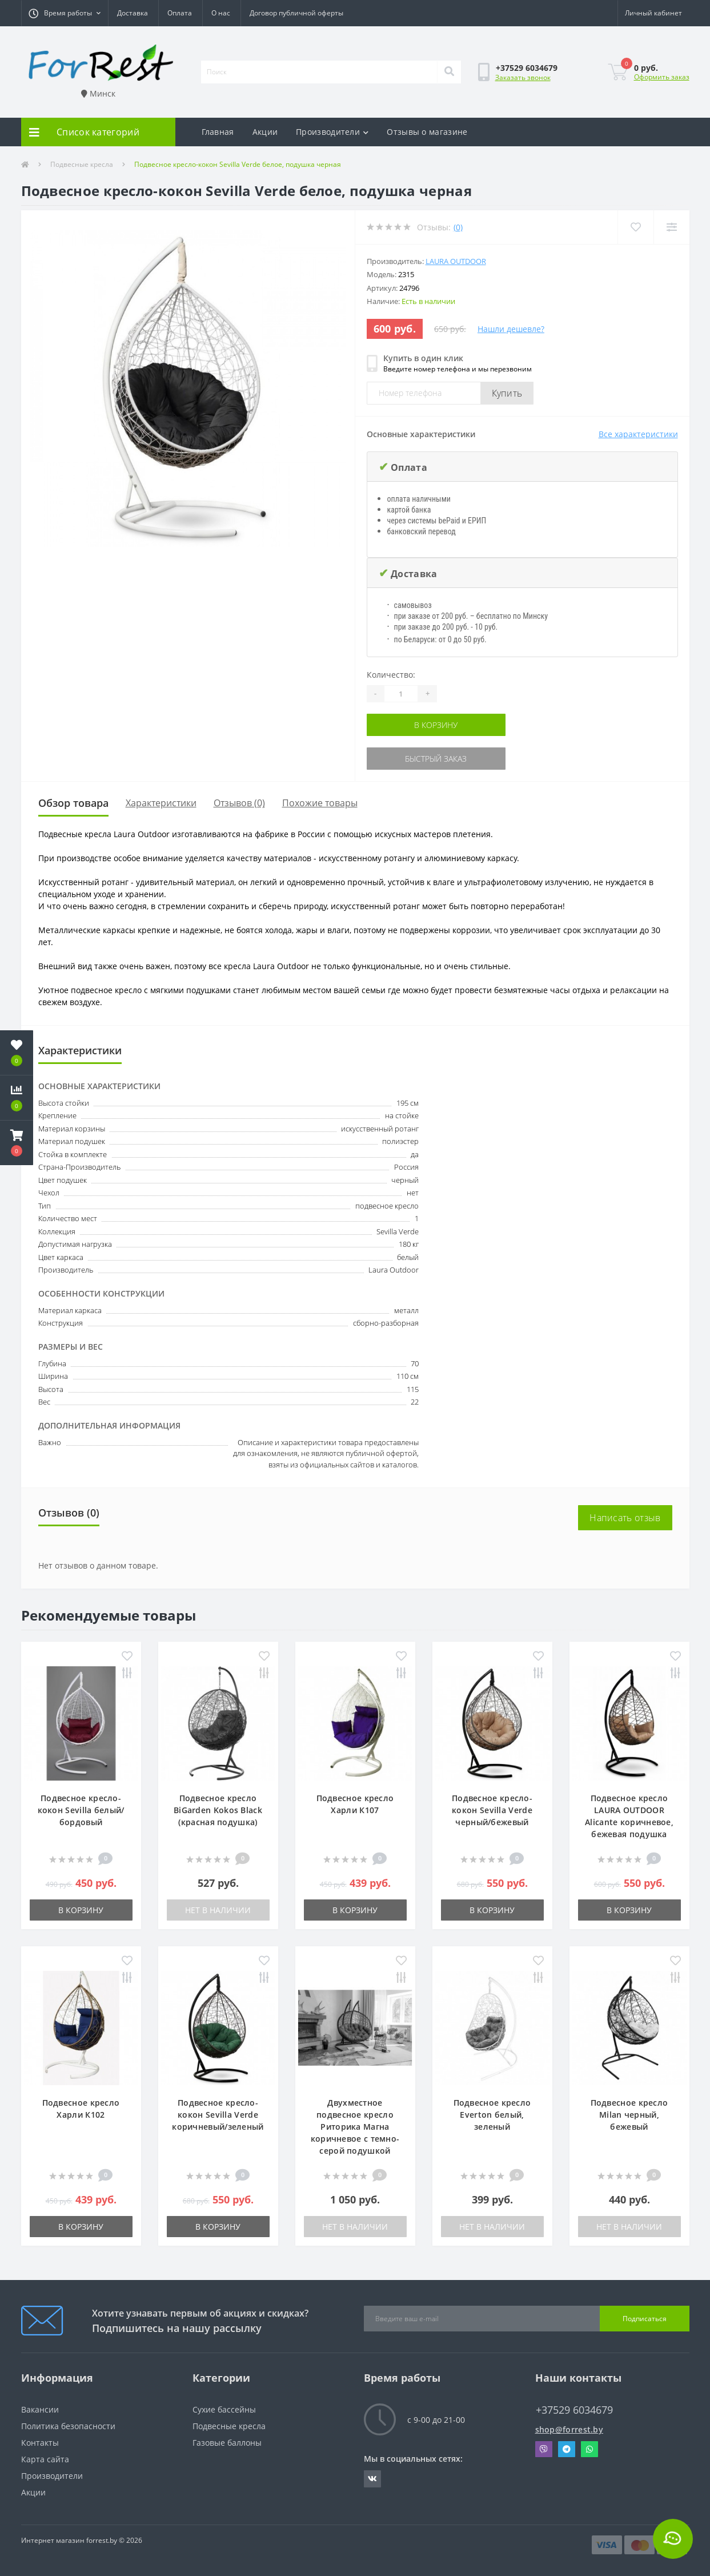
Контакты (40, 2442)
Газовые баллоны (227, 2442)
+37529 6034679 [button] (574, 2410)
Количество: (391, 674)
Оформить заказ (661, 77)
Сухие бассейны (224, 2409)
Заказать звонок (523, 77)
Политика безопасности (68, 2426)
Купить (507, 393)
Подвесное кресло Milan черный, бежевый (629, 2114)
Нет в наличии (218, 1910)
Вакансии (40, 2409)
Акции (265, 131)
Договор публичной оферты (296, 13)
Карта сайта (45, 2459)
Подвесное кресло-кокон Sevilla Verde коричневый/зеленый (217, 2114)
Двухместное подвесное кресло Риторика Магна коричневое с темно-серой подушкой (355, 2126)
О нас (220, 13)
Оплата (179, 13)
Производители (332, 131)
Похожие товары (320, 803)
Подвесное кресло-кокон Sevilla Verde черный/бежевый (492, 1810)
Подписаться (645, 2318)
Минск (98, 93)
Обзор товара (73, 803)
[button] (64, 13)
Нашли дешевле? (511, 328)
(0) (458, 227)
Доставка (132, 13)
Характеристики (161, 803)
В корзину (436, 724)
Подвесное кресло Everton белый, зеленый (492, 2114)
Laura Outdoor (456, 261)
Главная (218, 131)
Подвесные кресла (81, 164)
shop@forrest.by (569, 2429)
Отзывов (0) (239, 803)
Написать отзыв (624, 1517)
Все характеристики (638, 434)
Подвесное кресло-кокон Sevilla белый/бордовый (81, 1810)
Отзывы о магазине (427, 131)
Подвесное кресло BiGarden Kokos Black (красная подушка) (218, 1810)
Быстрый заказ (436, 758)
